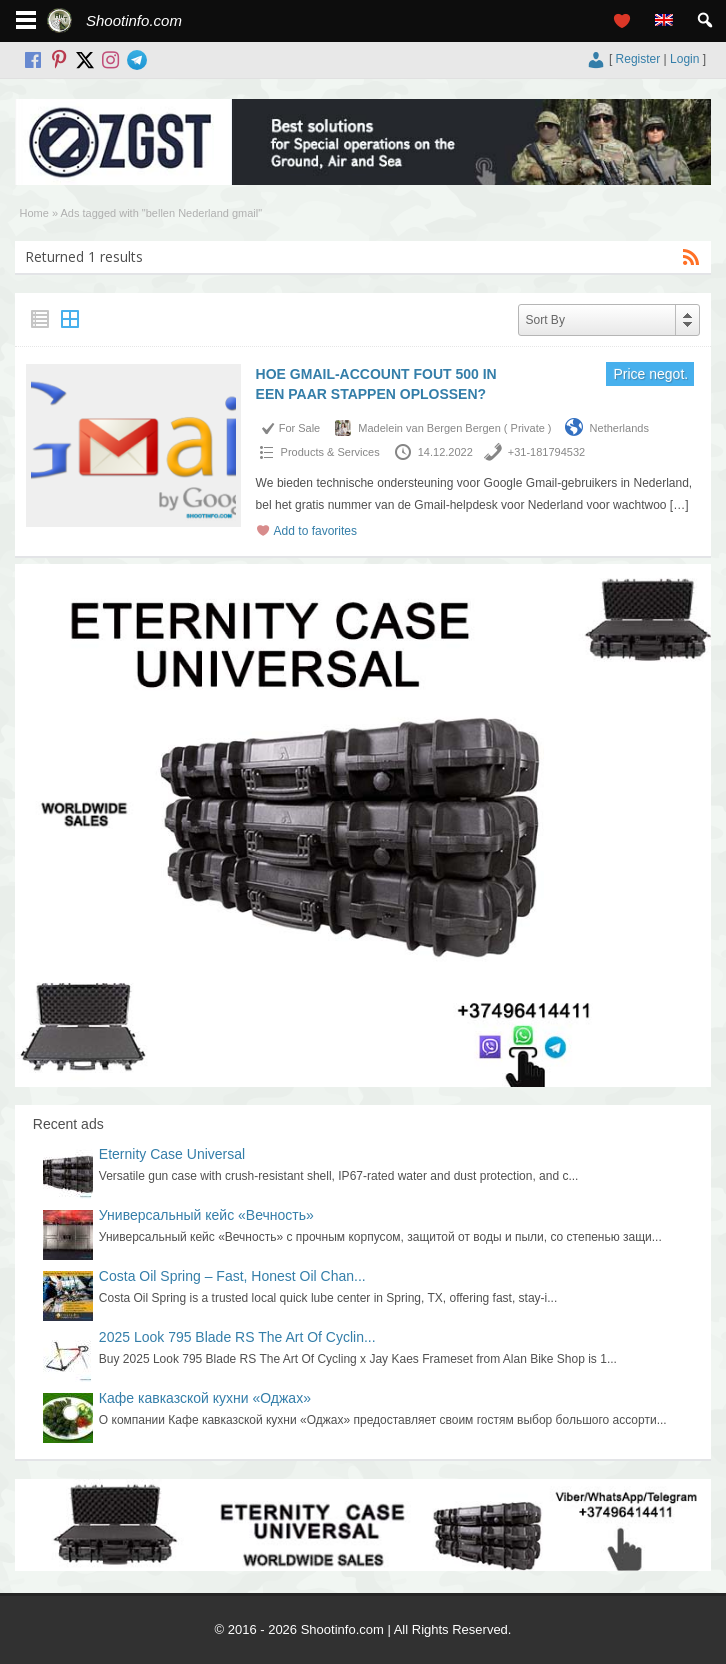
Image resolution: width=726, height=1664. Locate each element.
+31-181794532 (546, 452)
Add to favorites (315, 531)
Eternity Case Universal (172, 1154)
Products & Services (330, 452)
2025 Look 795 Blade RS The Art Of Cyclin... (237, 1337)
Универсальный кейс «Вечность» (206, 1215)
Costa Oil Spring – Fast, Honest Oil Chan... (232, 1276)
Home (34, 213)
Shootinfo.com (134, 20)
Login (684, 59)
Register (638, 59)
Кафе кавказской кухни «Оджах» (205, 1398)
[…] (679, 505)
